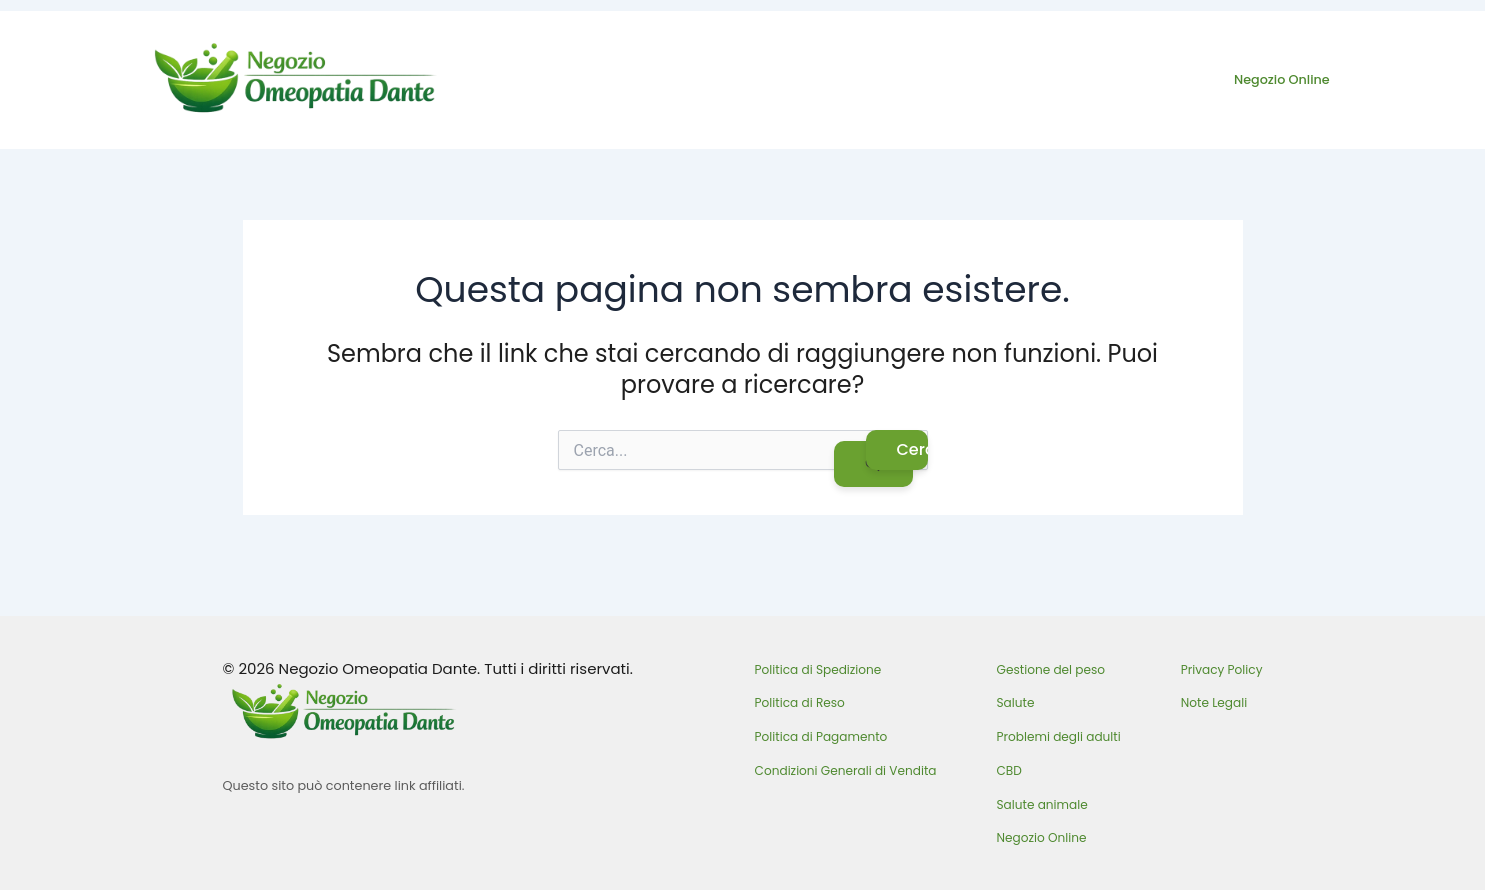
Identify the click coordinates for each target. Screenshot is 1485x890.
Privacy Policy (1222, 669)
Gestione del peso (1051, 669)
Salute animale (1042, 804)
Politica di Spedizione (818, 669)
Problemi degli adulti (1059, 736)
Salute (1016, 702)
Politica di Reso (800, 702)
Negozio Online (1282, 79)
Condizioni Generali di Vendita (846, 770)
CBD (1009, 770)
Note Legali (1214, 702)
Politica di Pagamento (821, 736)
